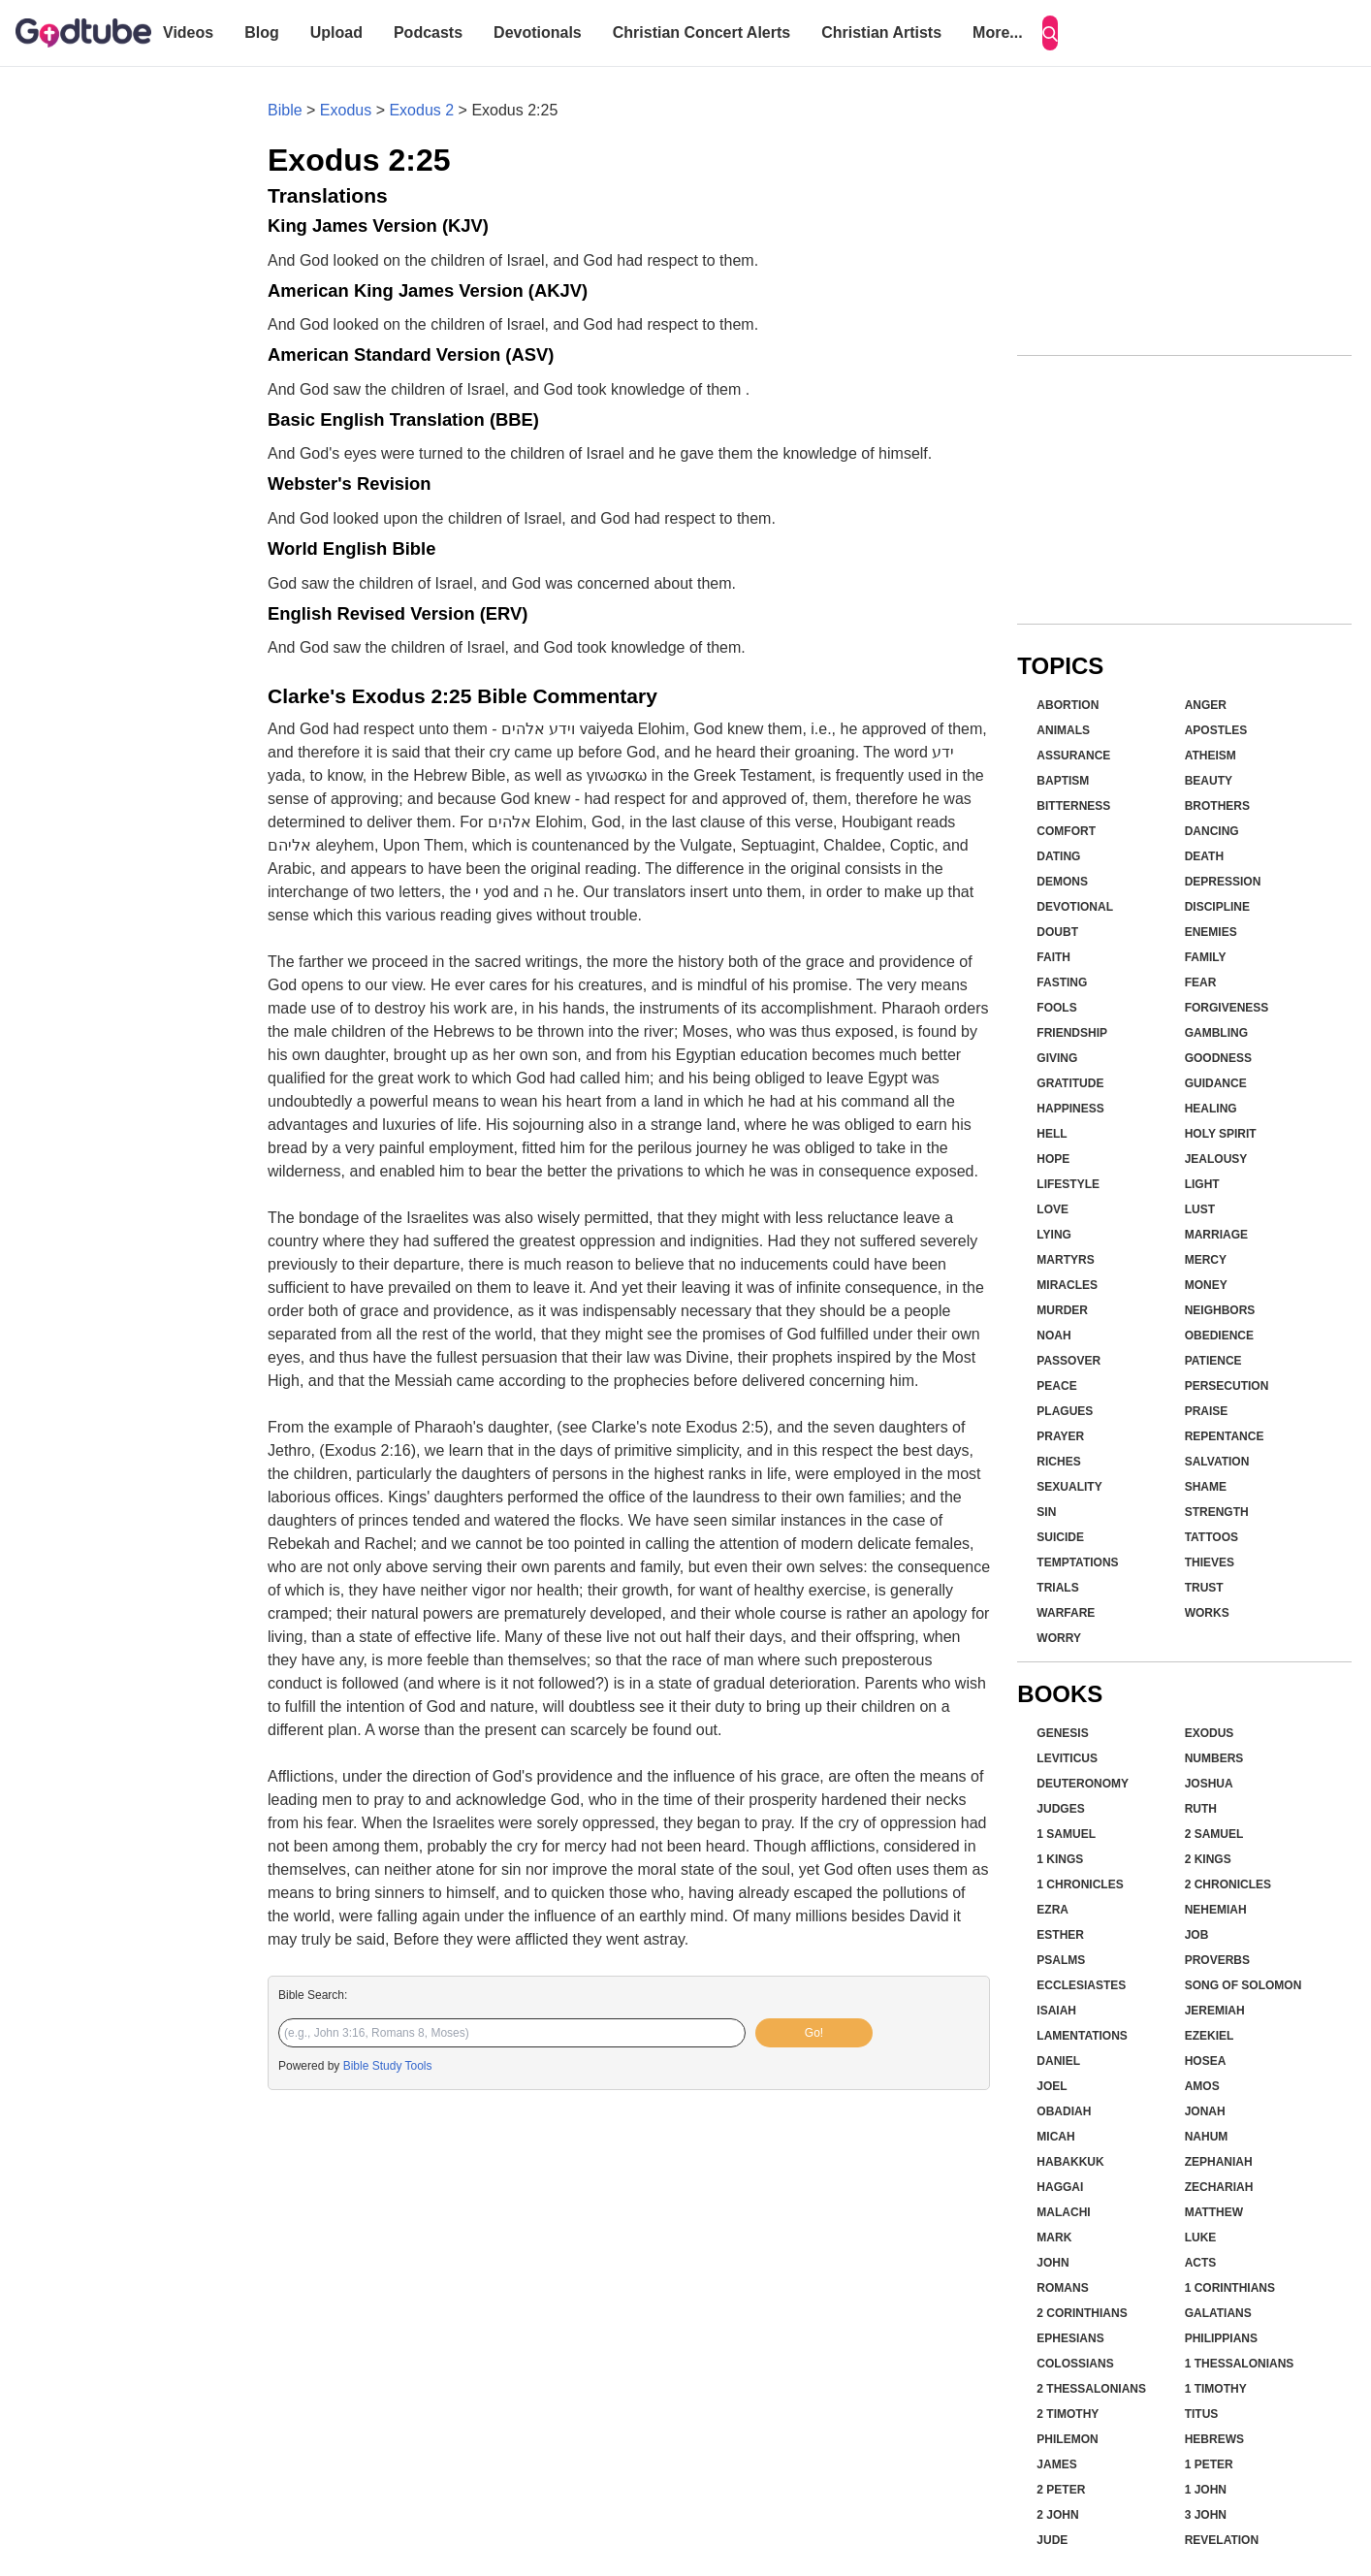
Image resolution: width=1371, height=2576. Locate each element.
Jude (1052, 2540)
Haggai (1059, 2187)
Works (1207, 1613)
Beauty (1208, 781)
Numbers (1214, 1758)
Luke (1201, 2237)
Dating (1058, 856)
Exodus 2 (421, 110)
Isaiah (1056, 2010)
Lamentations (1082, 2036)
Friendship (1071, 1033)
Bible (285, 110)
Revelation (1222, 2540)
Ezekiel (1209, 2036)
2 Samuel (1214, 1834)
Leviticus (1067, 1758)
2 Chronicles (1228, 1884)
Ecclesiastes (1081, 1985)
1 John (1206, 2489)
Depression (1223, 881)
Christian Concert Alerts (701, 32)
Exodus (345, 110)
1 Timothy (1216, 2389)
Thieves (1209, 1562)
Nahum (1206, 2136)
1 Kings (1059, 1859)
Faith (1053, 957)
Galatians (1218, 2313)
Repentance (1224, 1436)
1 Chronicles (1079, 1884)
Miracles (1067, 1285)
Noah (1053, 1335)
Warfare (1065, 1613)
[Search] (1050, 33)
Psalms (1060, 1960)
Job (1197, 1935)
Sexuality (1068, 1487)
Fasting (1061, 982)
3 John (1206, 2515)
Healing (1211, 1108)
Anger (1206, 705)
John (1052, 2263)
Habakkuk (1069, 2162)
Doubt (1057, 932)
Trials (1057, 1587)
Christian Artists (881, 32)
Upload (336, 32)
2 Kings (1208, 1859)
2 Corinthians (1081, 2313)
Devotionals (538, 32)
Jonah (1205, 2111)
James (1056, 2464)
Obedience (1219, 1335)
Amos (1202, 2086)
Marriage (1216, 1234)
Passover (1068, 1361)
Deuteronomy (1082, 1783)
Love (1052, 1209)
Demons (1062, 881)
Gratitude (1069, 1083)
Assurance (1073, 755)
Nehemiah (1216, 1909)
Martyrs (1065, 1260)
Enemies (1211, 932)
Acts (1201, 2263)
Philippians (1221, 2338)
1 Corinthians (1230, 2288)
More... (997, 32)
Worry (1058, 1638)
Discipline (1217, 907)
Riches (1058, 1461)
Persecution (1227, 1386)
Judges (1060, 1809)
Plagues (1064, 1411)
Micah (1055, 2136)
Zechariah (1219, 2187)
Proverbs (1217, 1960)
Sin (1046, 1512)
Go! (814, 2033)
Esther (1060, 1935)
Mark (1053, 2237)
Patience (1213, 1361)
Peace (1056, 1386)
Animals (1063, 730)
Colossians (1074, 2363)
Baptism (1062, 781)
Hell (1051, 1134)
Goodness (1218, 1058)
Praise (1206, 1411)
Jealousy (1216, 1159)
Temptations (1077, 1562)
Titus (1202, 2414)
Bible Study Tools (387, 2066)
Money (1206, 1285)
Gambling (1216, 1033)
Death (1204, 856)
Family (1206, 957)
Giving (1056, 1058)
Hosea (1206, 2061)
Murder (1062, 1310)
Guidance (1216, 1083)
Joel (1051, 2086)
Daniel (1058, 2061)
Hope (1052, 1159)
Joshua (1209, 1783)
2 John (1057, 2515)
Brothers (1217, 806)
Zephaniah (1219, 2162)
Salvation (1217, 1461)
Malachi (1063, 2212)
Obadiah (1063, 2111)
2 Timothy (1067, 2414)
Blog (261, 32)
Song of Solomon (1243, 1985)
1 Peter (1209, 2464)
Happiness (1069, 1108)
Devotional (1074, 907)
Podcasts (428, 32)
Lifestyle (1068, 1184)
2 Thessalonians (1091, 2389)
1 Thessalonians (1239, 2363)
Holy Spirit (1221, 1134)
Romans (1062, 2288)
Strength (1217, 1512)
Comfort (1066, 831)
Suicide (1060, 1537)
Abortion (1067, 705)
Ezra (1052, 1909)
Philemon (1067, 2439)
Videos (188, 32)
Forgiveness (1227, 1007)
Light (1202, 1184)
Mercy (1206, 1260)
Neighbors (1220, 1310)
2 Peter (1060, 2489)
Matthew (1214, 2212)
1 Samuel (1066, 1834)
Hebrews (1214, 2439)
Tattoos (1211, 1537)
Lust (1200, 1209)
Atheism (1210, 755)
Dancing (1212, 831)
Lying (1053, 1234)
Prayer (1060, 1436)
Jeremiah (1215, 2010)
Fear (1201, 982)
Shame (1206, 1487)
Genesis (1062, 1733)
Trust (1204, 1587)
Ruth (1201, 1809)
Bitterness (1073, 806)
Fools (1056, 1007)
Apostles (1216, 730)
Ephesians (1069, 2338)
